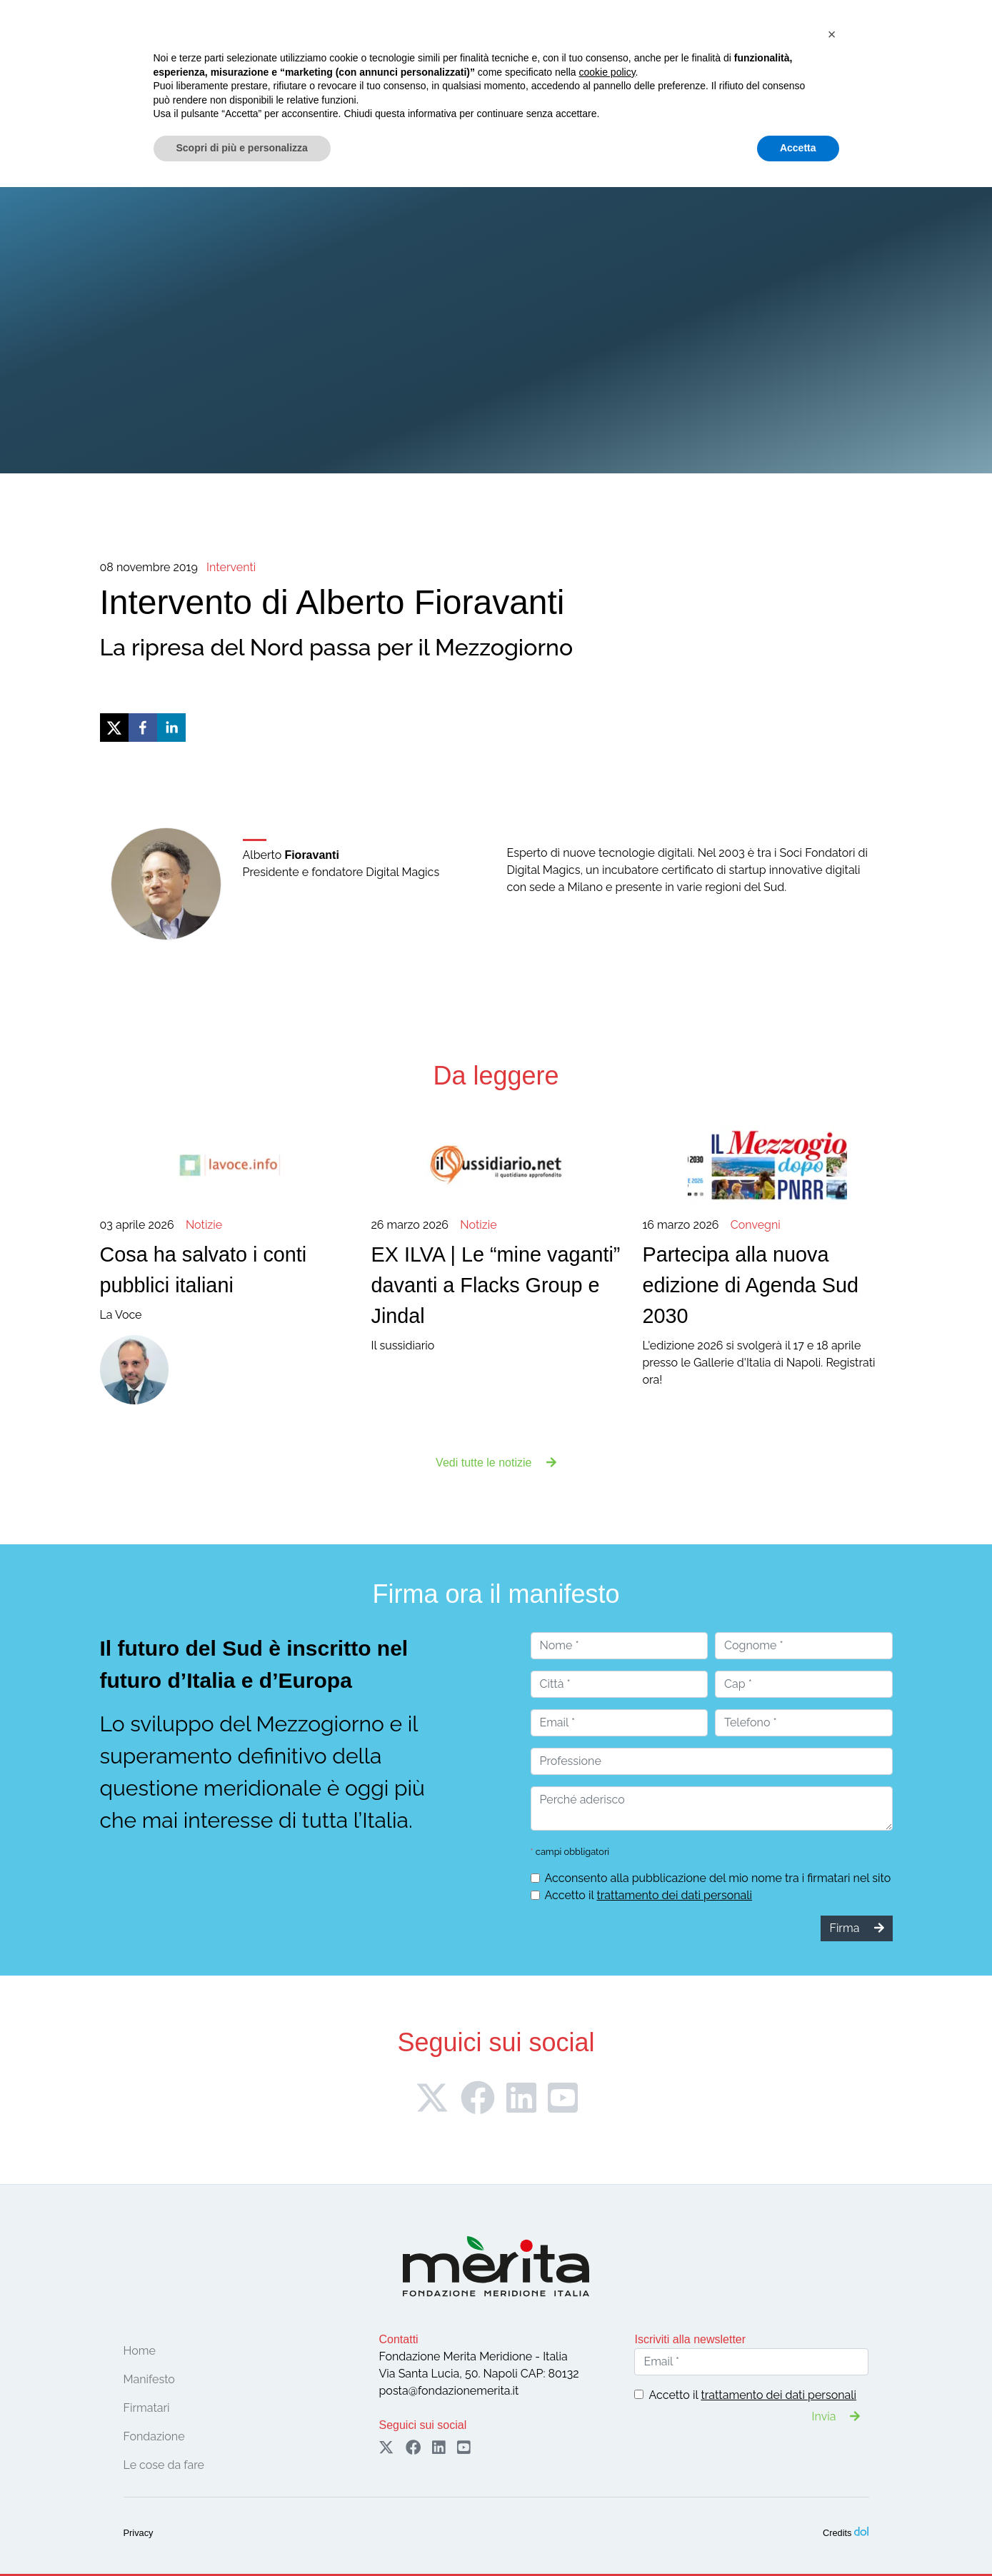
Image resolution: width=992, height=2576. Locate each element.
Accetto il (649, 1895)
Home (84, 85)
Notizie (492, 85)
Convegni (332, 85)
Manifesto (206, 85)
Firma (811, 48)
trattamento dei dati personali (674, 1895)
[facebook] (143, 727)
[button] (832, 2423)
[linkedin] (171, 727)
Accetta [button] (798, 2536)
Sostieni (915, 48)
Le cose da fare (415, 85)
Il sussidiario (496, 1285)
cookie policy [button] (606, 2461)
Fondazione (141, 85)
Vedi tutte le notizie (496, 1462)
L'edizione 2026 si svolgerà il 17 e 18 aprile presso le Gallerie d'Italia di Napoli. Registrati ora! (767, 1302)
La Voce (225, 1269)
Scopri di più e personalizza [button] (242, 2536)
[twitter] (114, 727)
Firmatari (265, 85)
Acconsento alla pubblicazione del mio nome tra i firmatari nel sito (718, 1878)
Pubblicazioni (554, 85)
